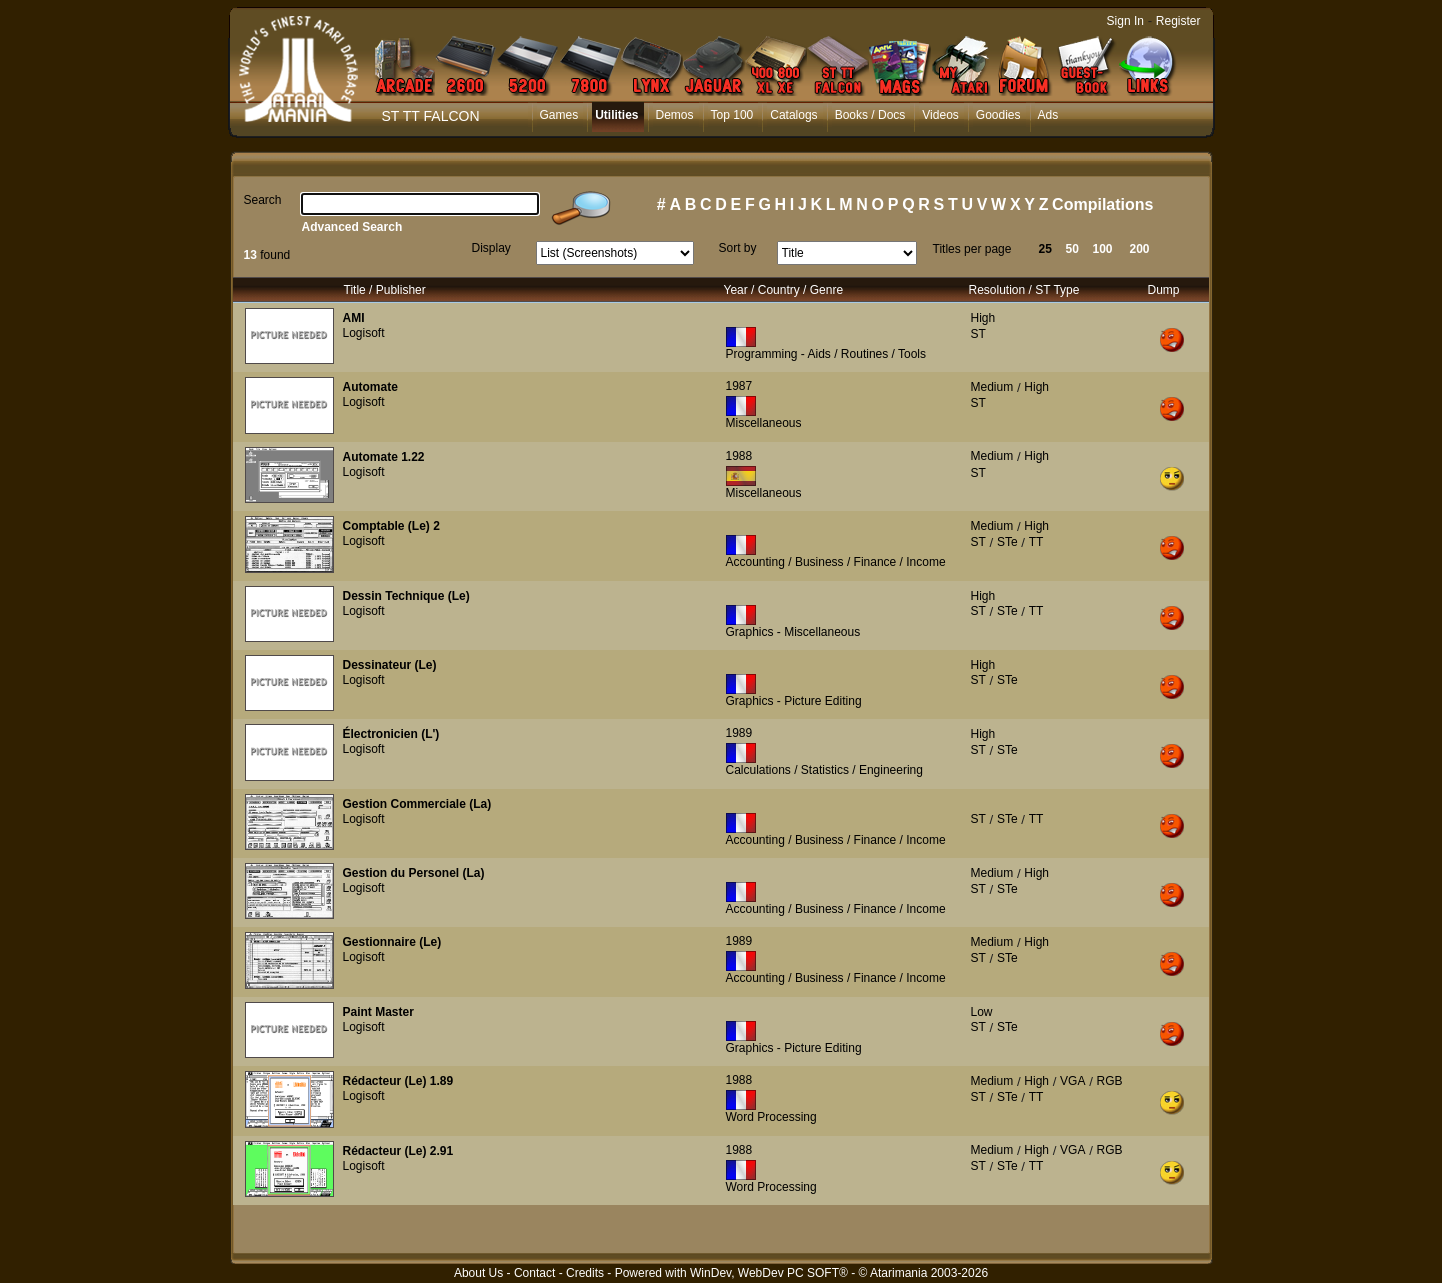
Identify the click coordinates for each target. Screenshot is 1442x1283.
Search (263, 200)
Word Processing (771, 1117)
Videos (940, 115)
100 (1103, 249)
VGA (1072, 1081)
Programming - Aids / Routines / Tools (826, 354)
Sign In (1125, 21)
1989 (739, 733)
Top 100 (732, 115)
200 (1140, 249)
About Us (478, 1273)
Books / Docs (870, 115)
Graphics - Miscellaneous (793, 632)
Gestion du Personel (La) (414, 873)
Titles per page (972, 249)
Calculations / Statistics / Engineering (824, 770)
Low (982, 1012)
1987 (739, 386)
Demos (675, 115)
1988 (739, 456)
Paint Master (378, 1012)
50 (1072, 249)
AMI (354, 318)
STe (1007, 542)
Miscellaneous (764, 423)
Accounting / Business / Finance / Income (836, 562)
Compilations (1102, 204)
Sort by (738, 248)
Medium (992, 387)
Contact (534, 1273)
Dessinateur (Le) (390, 665)
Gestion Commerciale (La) (417, 804)
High (983, 318)
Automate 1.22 (384, 457)
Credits (585, 1273)
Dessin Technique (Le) (406, 596)
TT (1036, 542)
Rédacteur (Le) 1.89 (398, 1081)
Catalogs (793, 115)
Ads (1048, 115)
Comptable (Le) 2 (391, 526)
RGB (1110, 1081)
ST (978, 334)
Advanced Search (352, 227)
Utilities (616, 115)
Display (491, 248)
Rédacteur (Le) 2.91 (398, 1151)
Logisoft (364, 333)
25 (1045, 249)
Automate (370, 387)
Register (1178, 21)
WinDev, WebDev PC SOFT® (769, 1273)
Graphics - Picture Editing (794, 701)
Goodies (998, 115)
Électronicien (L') (391, 734)
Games (559, 115)
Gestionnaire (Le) (392, 942)
